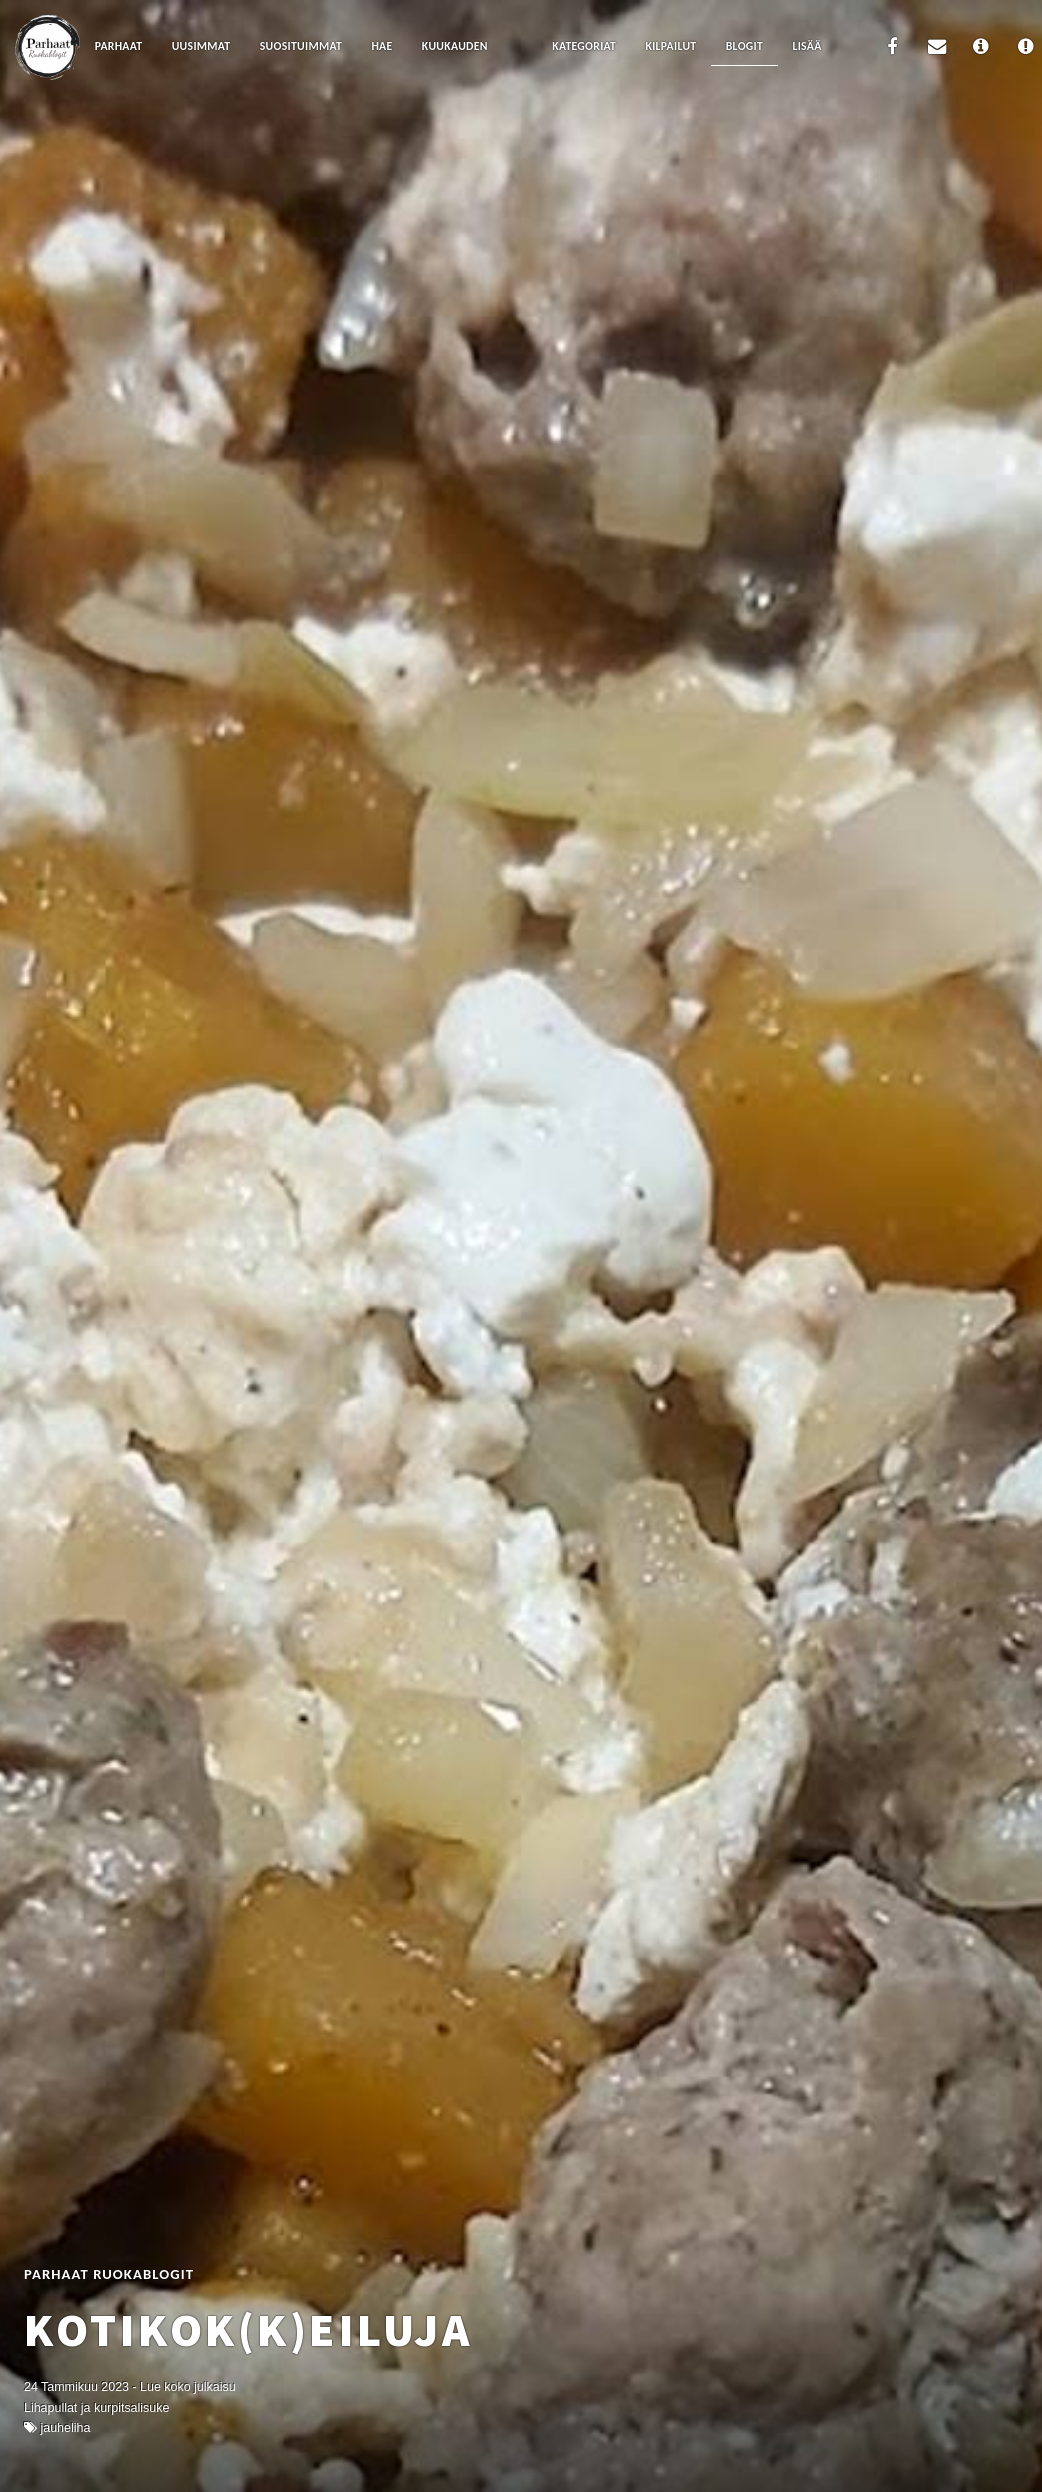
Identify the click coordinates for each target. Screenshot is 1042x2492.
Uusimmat (201, 46)
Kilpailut (671, 46)
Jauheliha (65, 2428)
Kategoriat (584, 46)
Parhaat (119, 46)
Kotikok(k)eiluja (248, 2329)
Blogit (744, 46)
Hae (381, 46)
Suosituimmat (301, 46)
